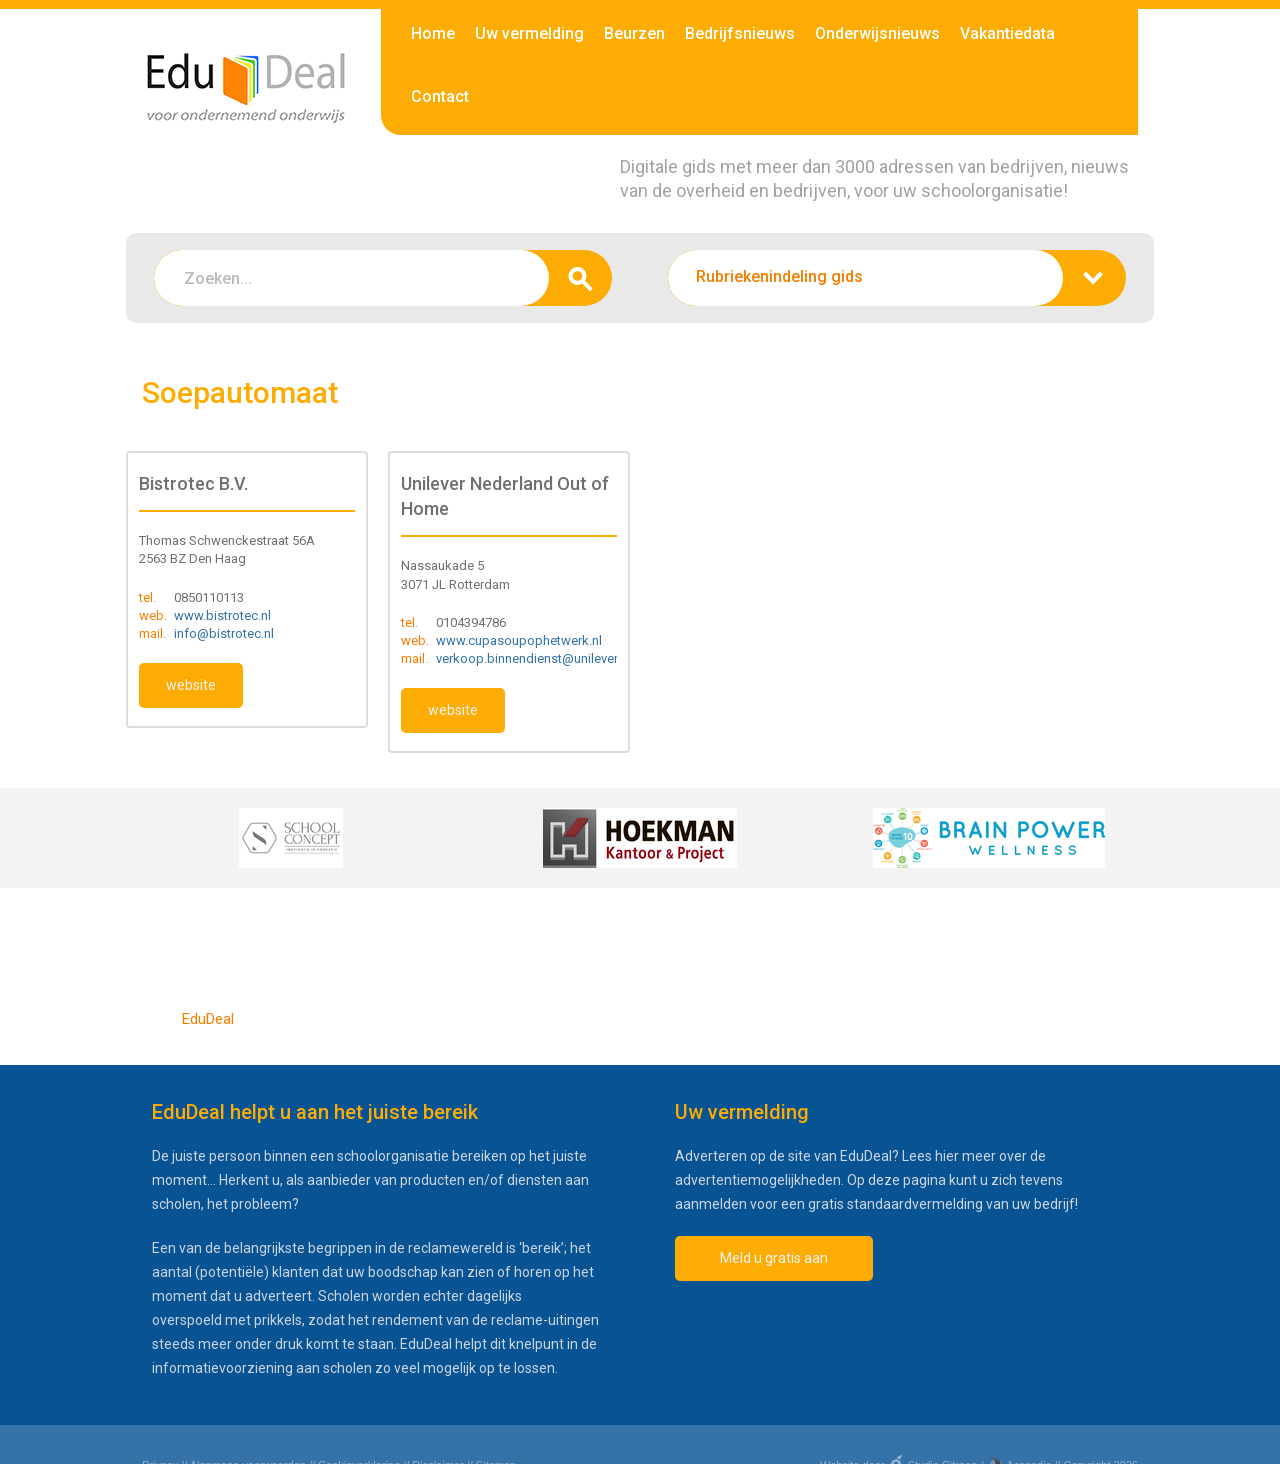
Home (433, 33)
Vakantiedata (1007, 33)
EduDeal (208, 1019)
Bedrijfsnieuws (740, 33)
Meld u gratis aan (774, 1258)
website (191, 685)
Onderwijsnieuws (877, 33)
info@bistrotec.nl (224, 633)
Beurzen (634, 33)
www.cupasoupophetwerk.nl (519, 640)
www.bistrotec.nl (222, 615)
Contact (440, 96)
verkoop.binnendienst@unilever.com (541, 658)
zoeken (580, 278)
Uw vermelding (529, 33)
